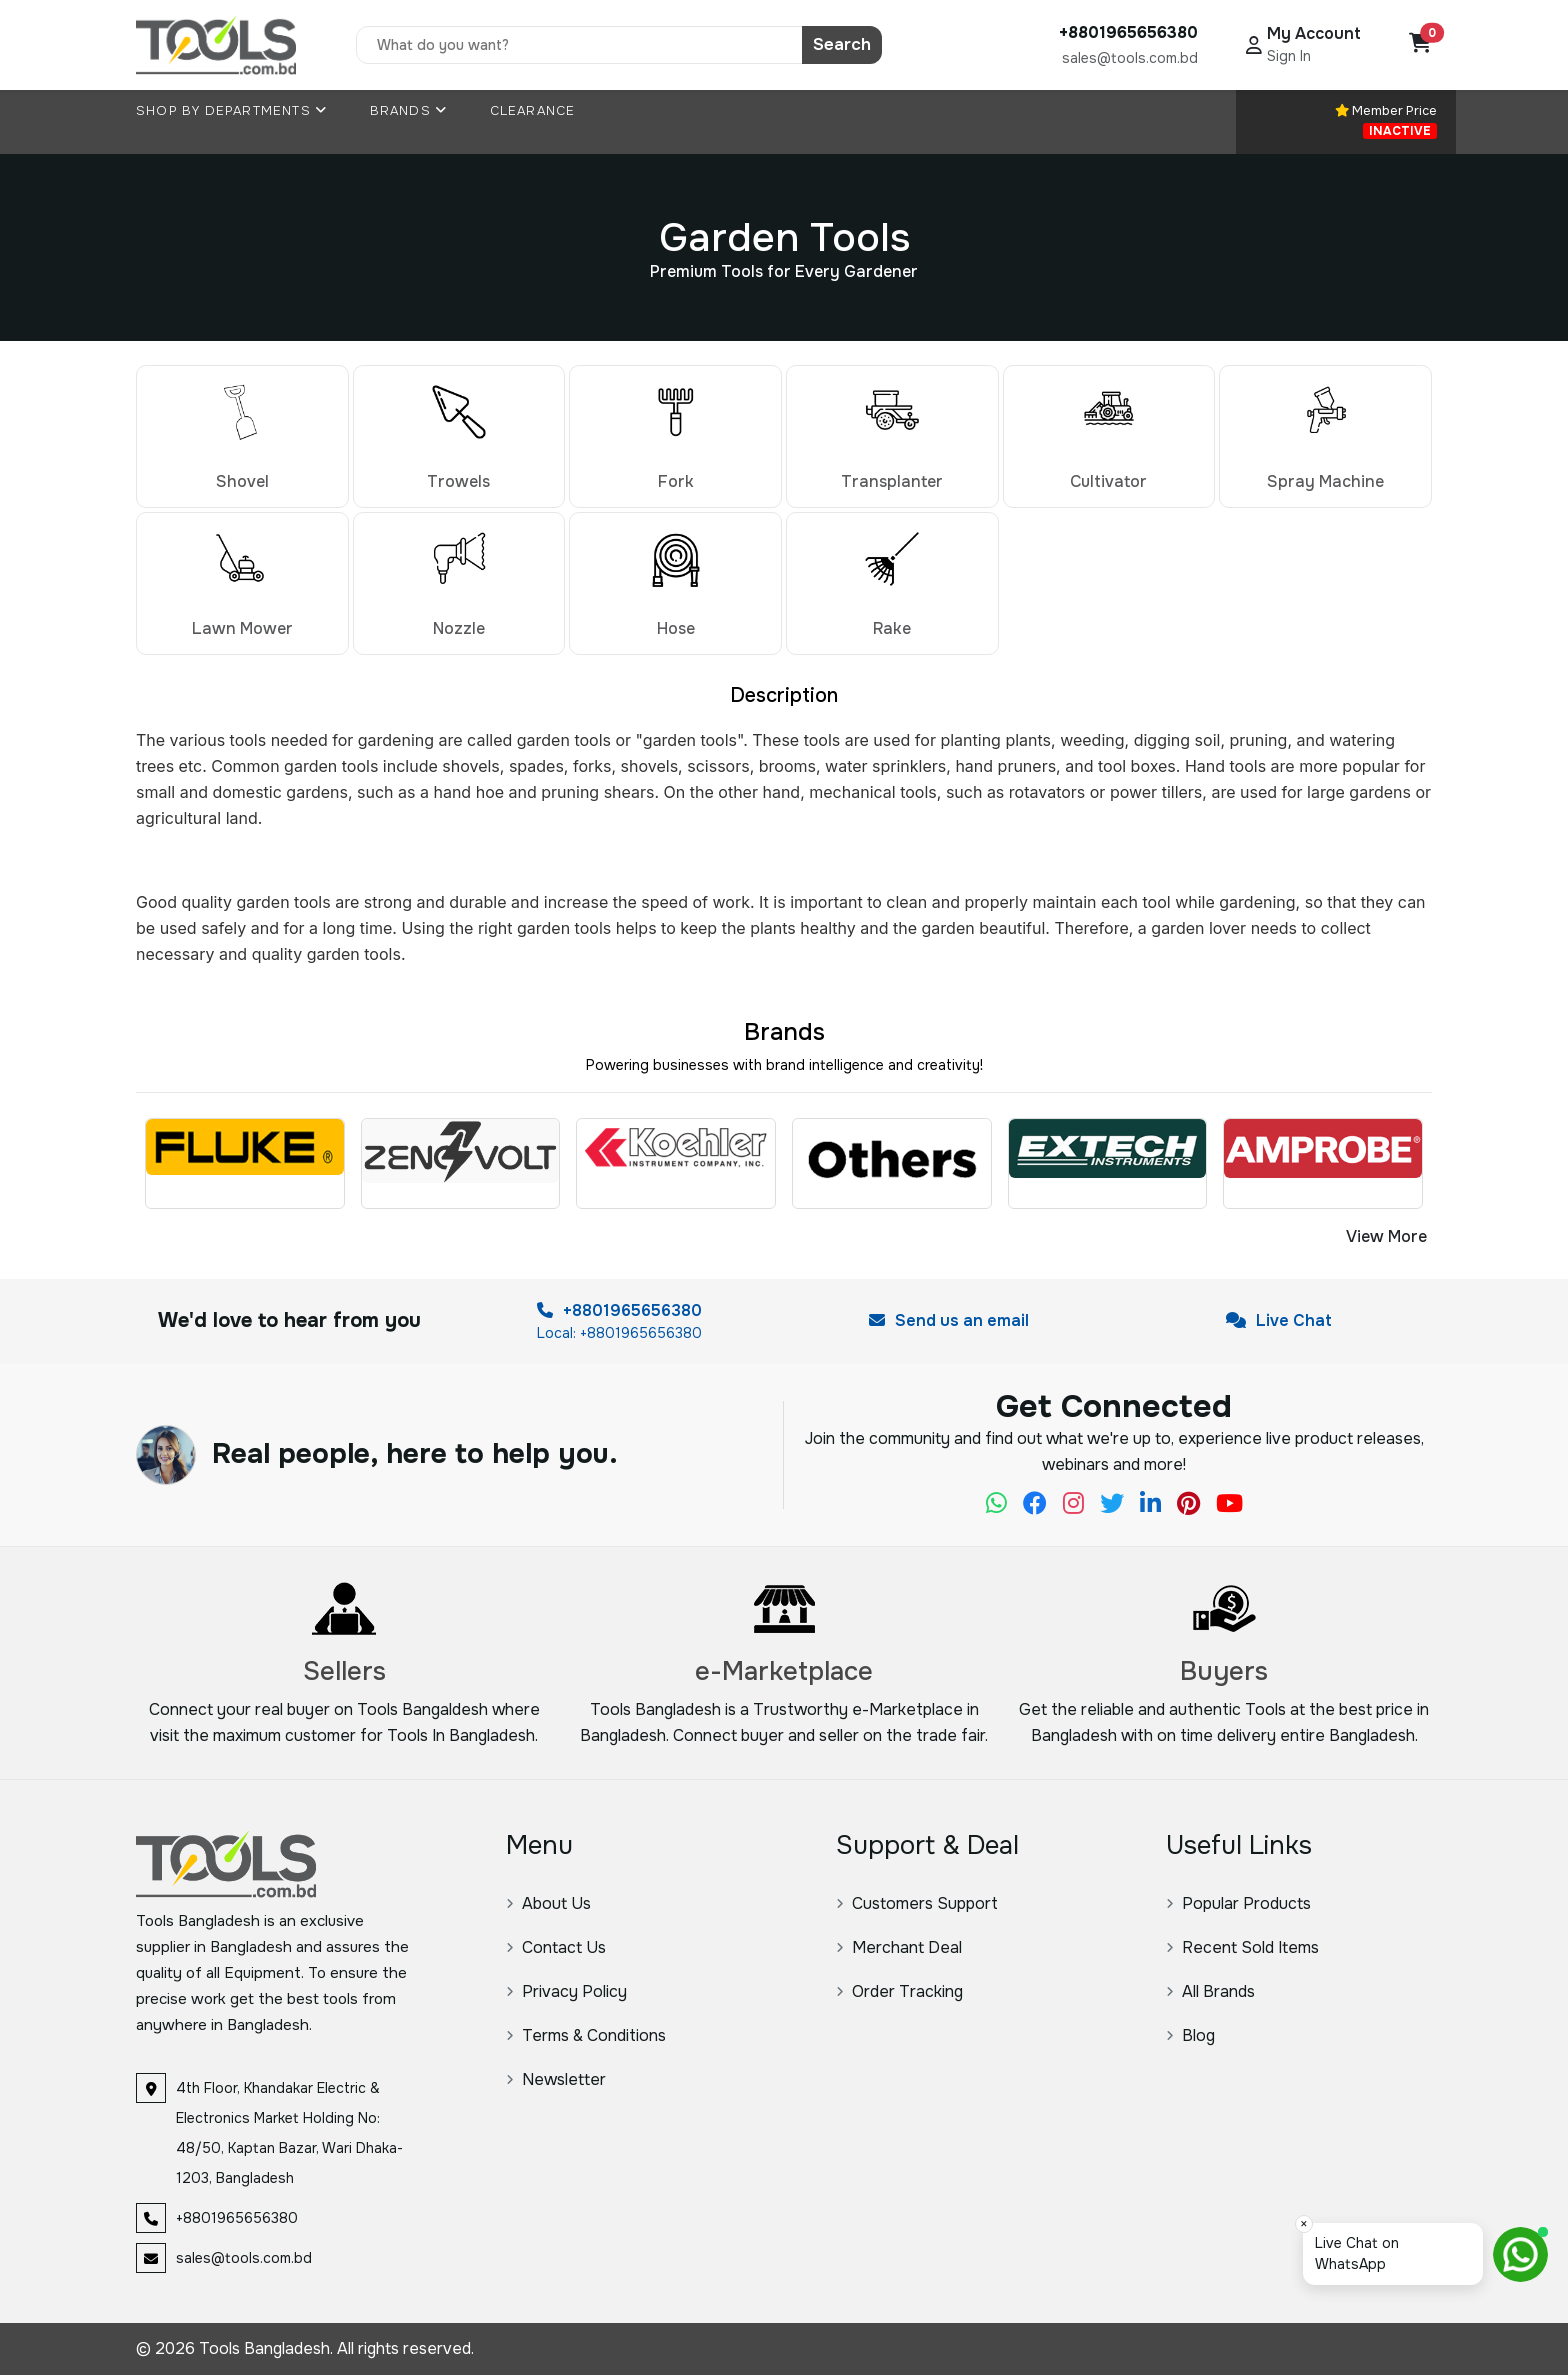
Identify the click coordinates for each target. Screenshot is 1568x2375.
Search (842, 44)
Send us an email (949, 1320)
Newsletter (556, 2079)
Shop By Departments (231, 111)
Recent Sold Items (1242, 1947)
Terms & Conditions (586, 2035)
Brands (409, 111)
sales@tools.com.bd (1130, 58)
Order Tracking (899, 1991)
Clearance (533, 111)
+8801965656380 (619, 1310)
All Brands (1210, 1991)
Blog (1190, 2035)
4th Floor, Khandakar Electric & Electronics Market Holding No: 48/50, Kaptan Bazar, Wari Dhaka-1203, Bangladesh (289, 2133)
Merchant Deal (899, 1947)
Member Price (1386, 120)
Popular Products (1238, 1903)
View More (1386, 1236)
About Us (548, 1903)
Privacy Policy (566, 1991)
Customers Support (917, 1903)
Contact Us (556, 1947)
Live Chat (1279, 1320)
